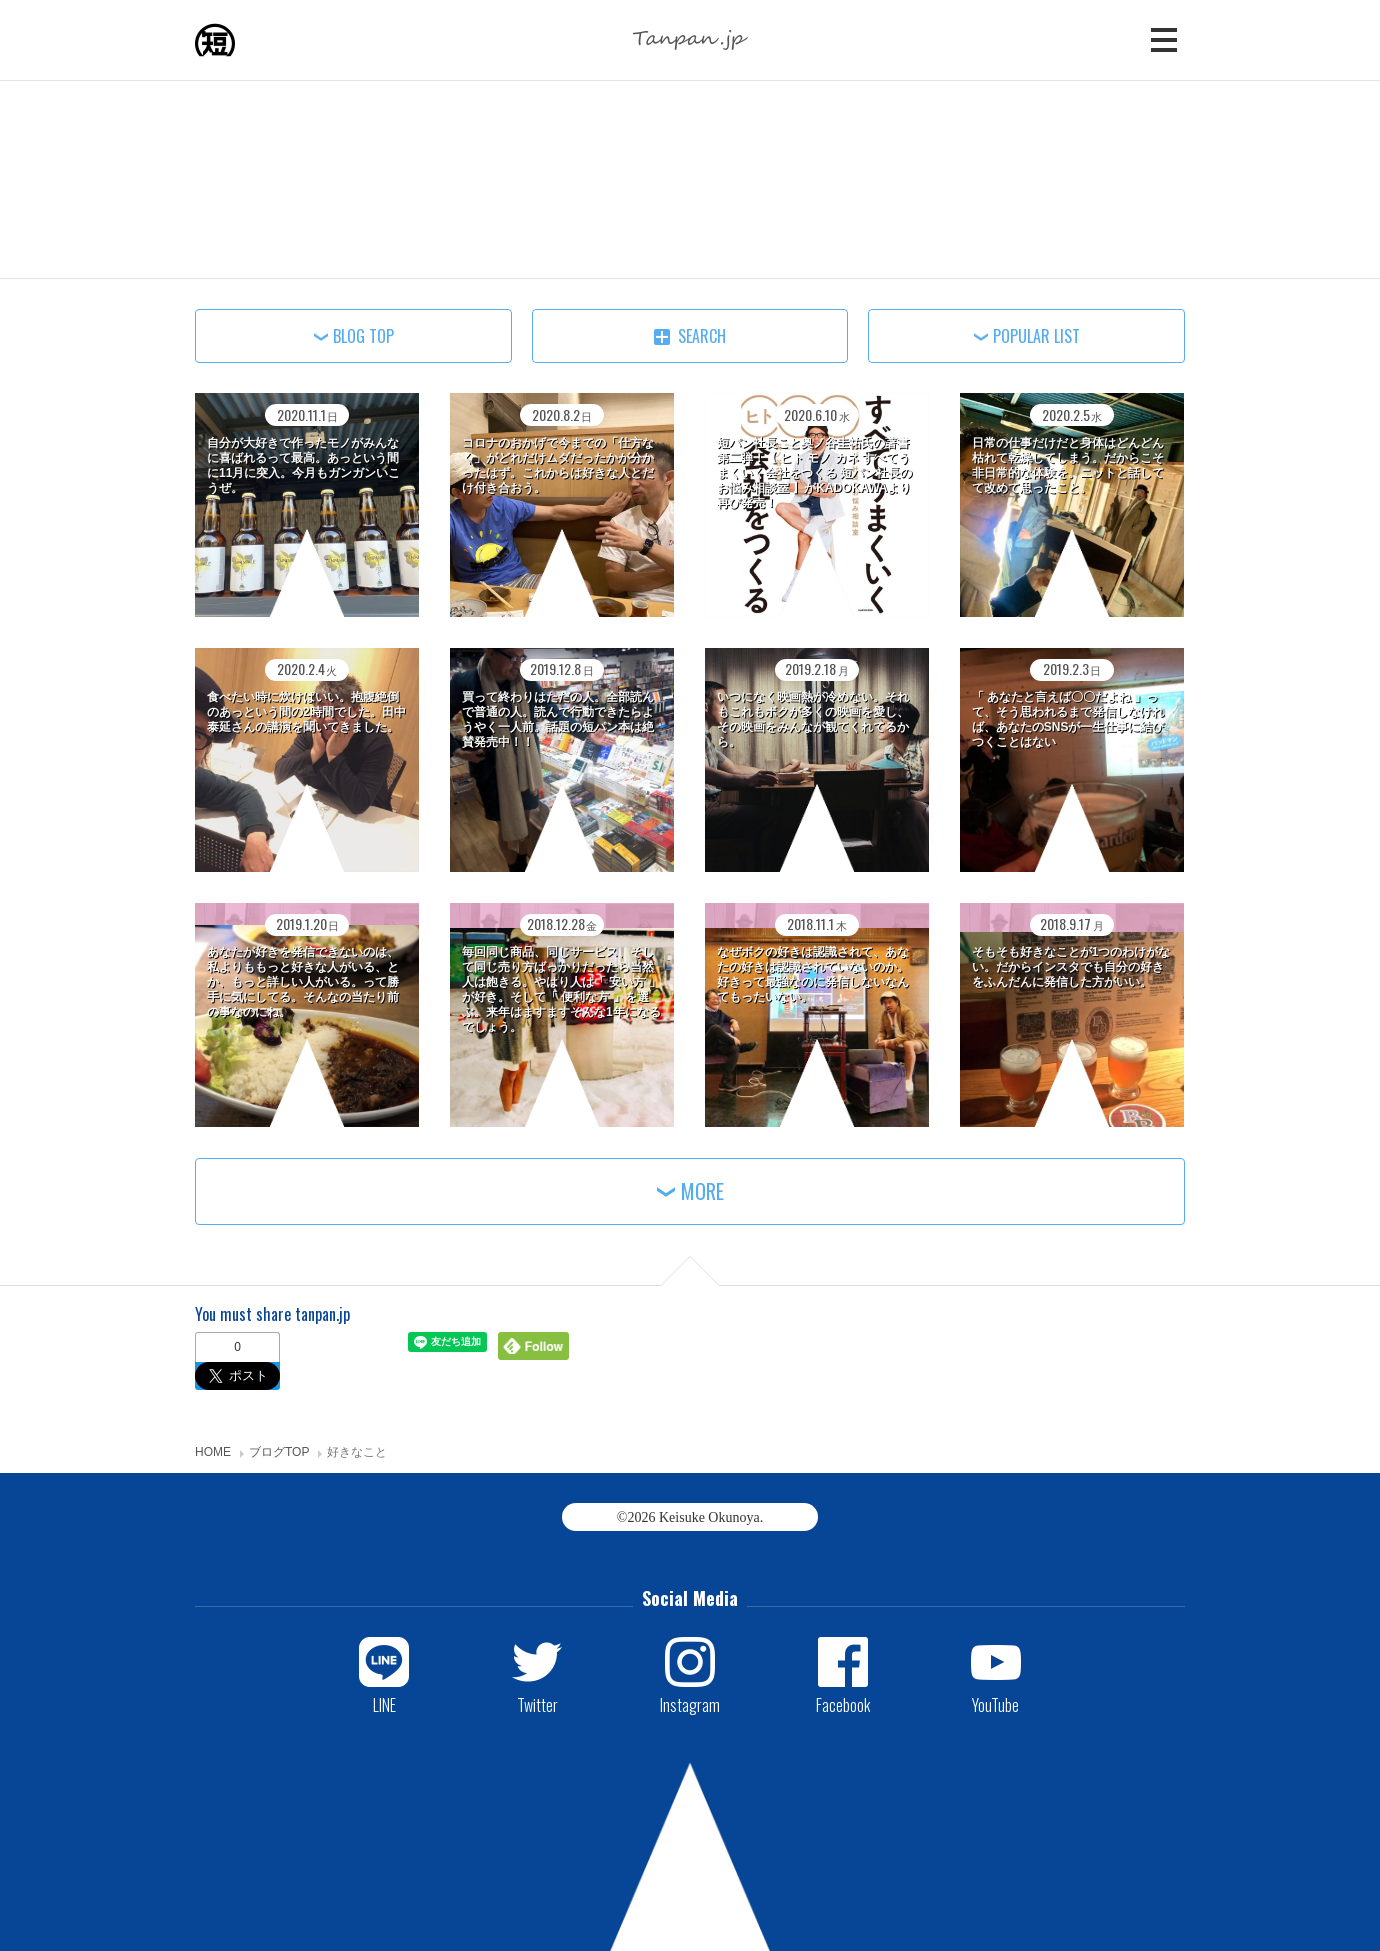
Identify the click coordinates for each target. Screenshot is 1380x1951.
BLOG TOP (363, 336)
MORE (702, 1191)
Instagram (690, 1704)
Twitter (537, 1704)
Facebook (843, 1704)
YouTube (995, 1704)
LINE (384, 1704)
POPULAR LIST (1036, 336)
